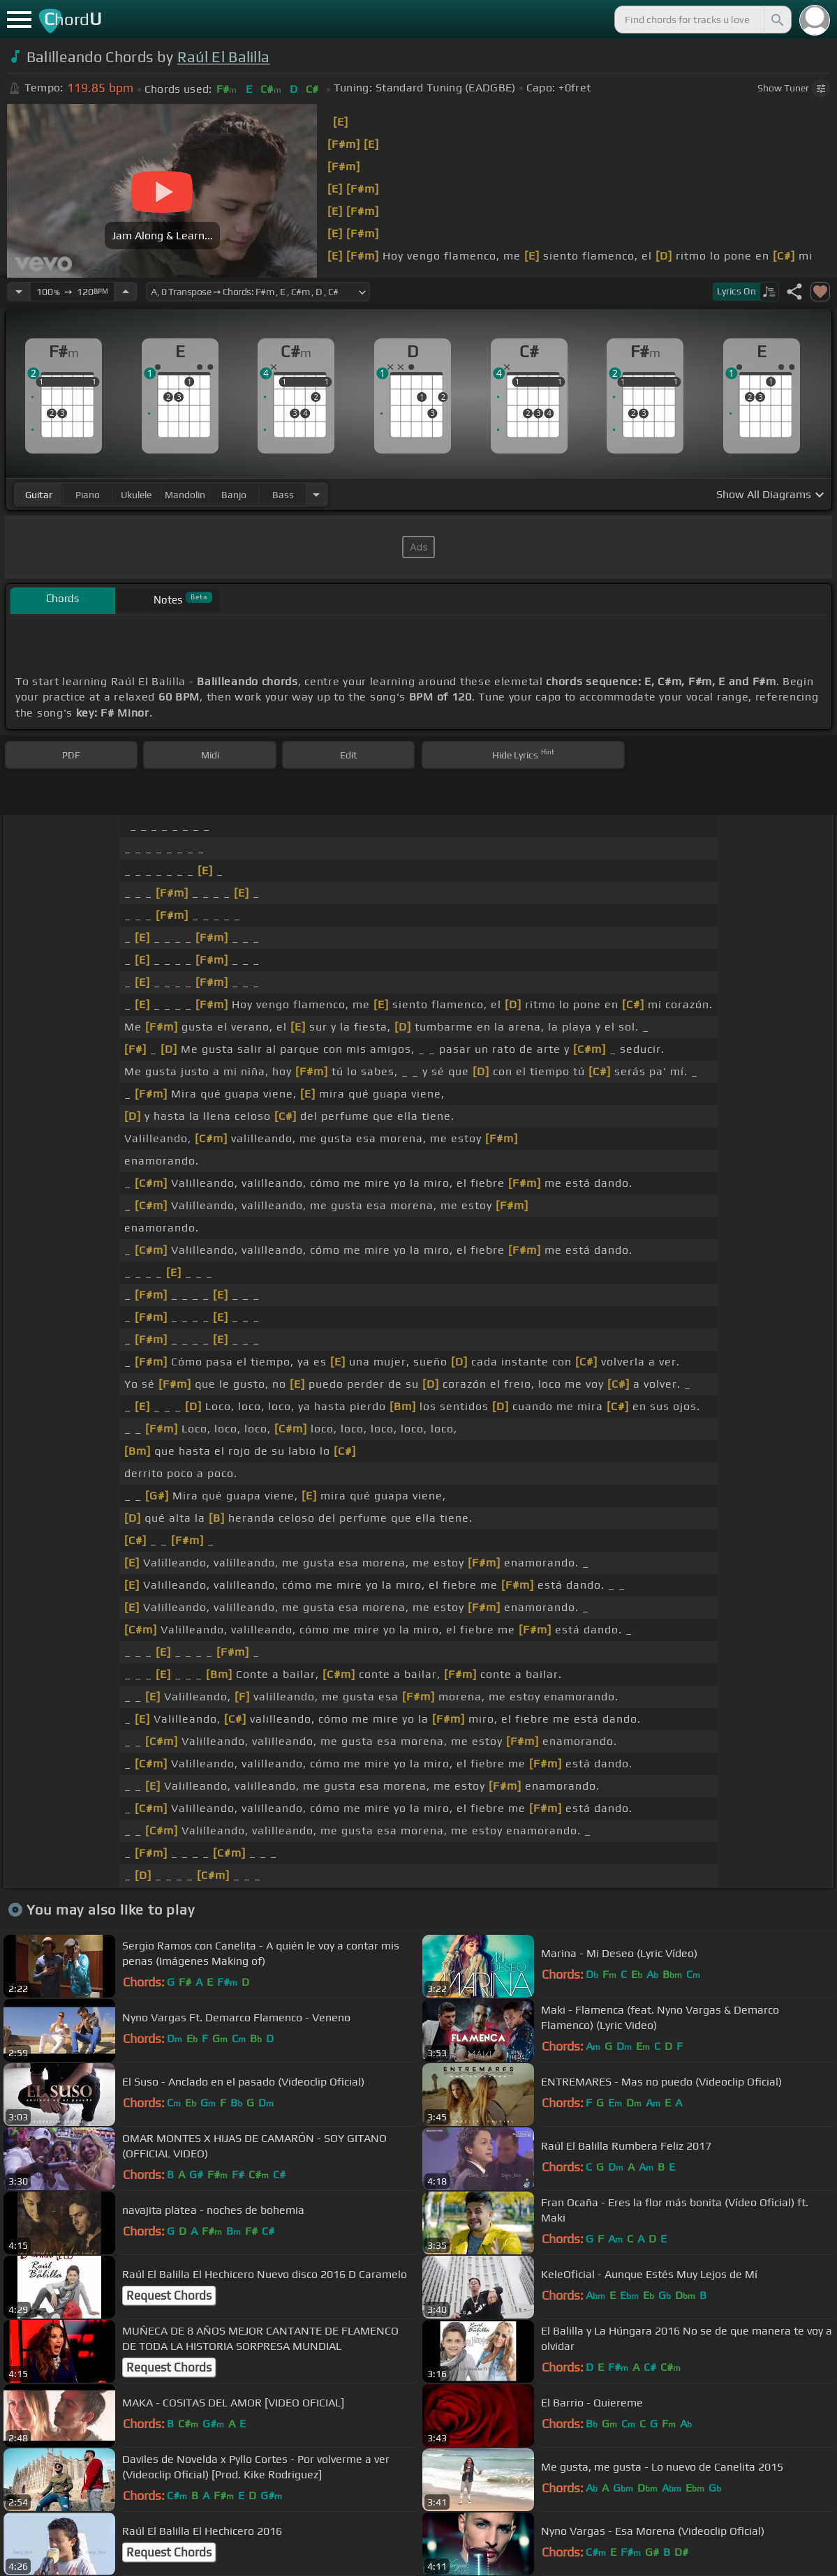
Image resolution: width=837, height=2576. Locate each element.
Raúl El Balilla (223, 57)
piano (87, 494)
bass (283, 494)
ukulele (136, 494)
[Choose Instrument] (316, 494)
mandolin (185, 494)
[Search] (776, 19)
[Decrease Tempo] (19, 291)
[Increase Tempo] (126, 291)
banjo (233, 494)
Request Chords (169, 2295)
